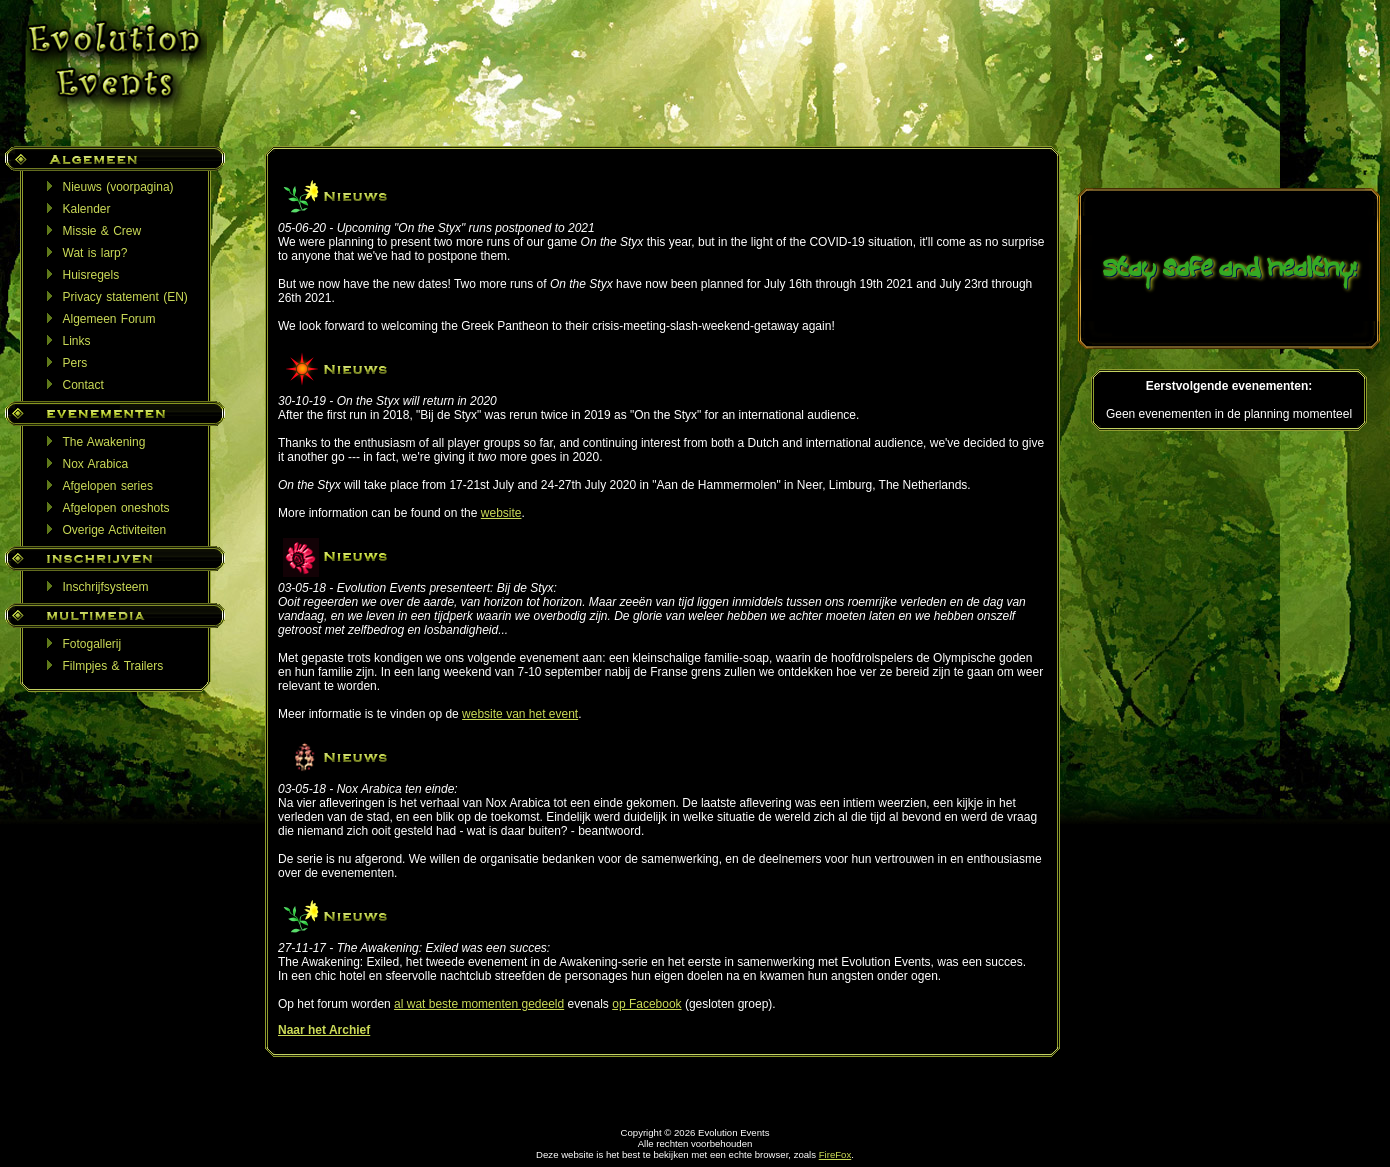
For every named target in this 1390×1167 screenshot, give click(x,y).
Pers (75, 363)
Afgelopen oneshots (116, 508)
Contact (83, 385)
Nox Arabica (96, 464)
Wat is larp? (95, 253)
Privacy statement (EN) (125, 297)
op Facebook (646, 1004)
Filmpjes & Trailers (113, 666)
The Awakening (104, 442)
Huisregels (91, 275)
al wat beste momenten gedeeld (479, 1004)
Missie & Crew (102, 231)
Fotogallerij (92, 644)
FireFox (835, 1154)
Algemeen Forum (109, 319)
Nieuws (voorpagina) (118, 187)
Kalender (87, 209)
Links (77, 341)
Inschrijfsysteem (106, 587)
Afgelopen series (108, 486)
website (501, 513)
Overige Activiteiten (115, 530)
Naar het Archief (324, 1030)
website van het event (520, 714)
